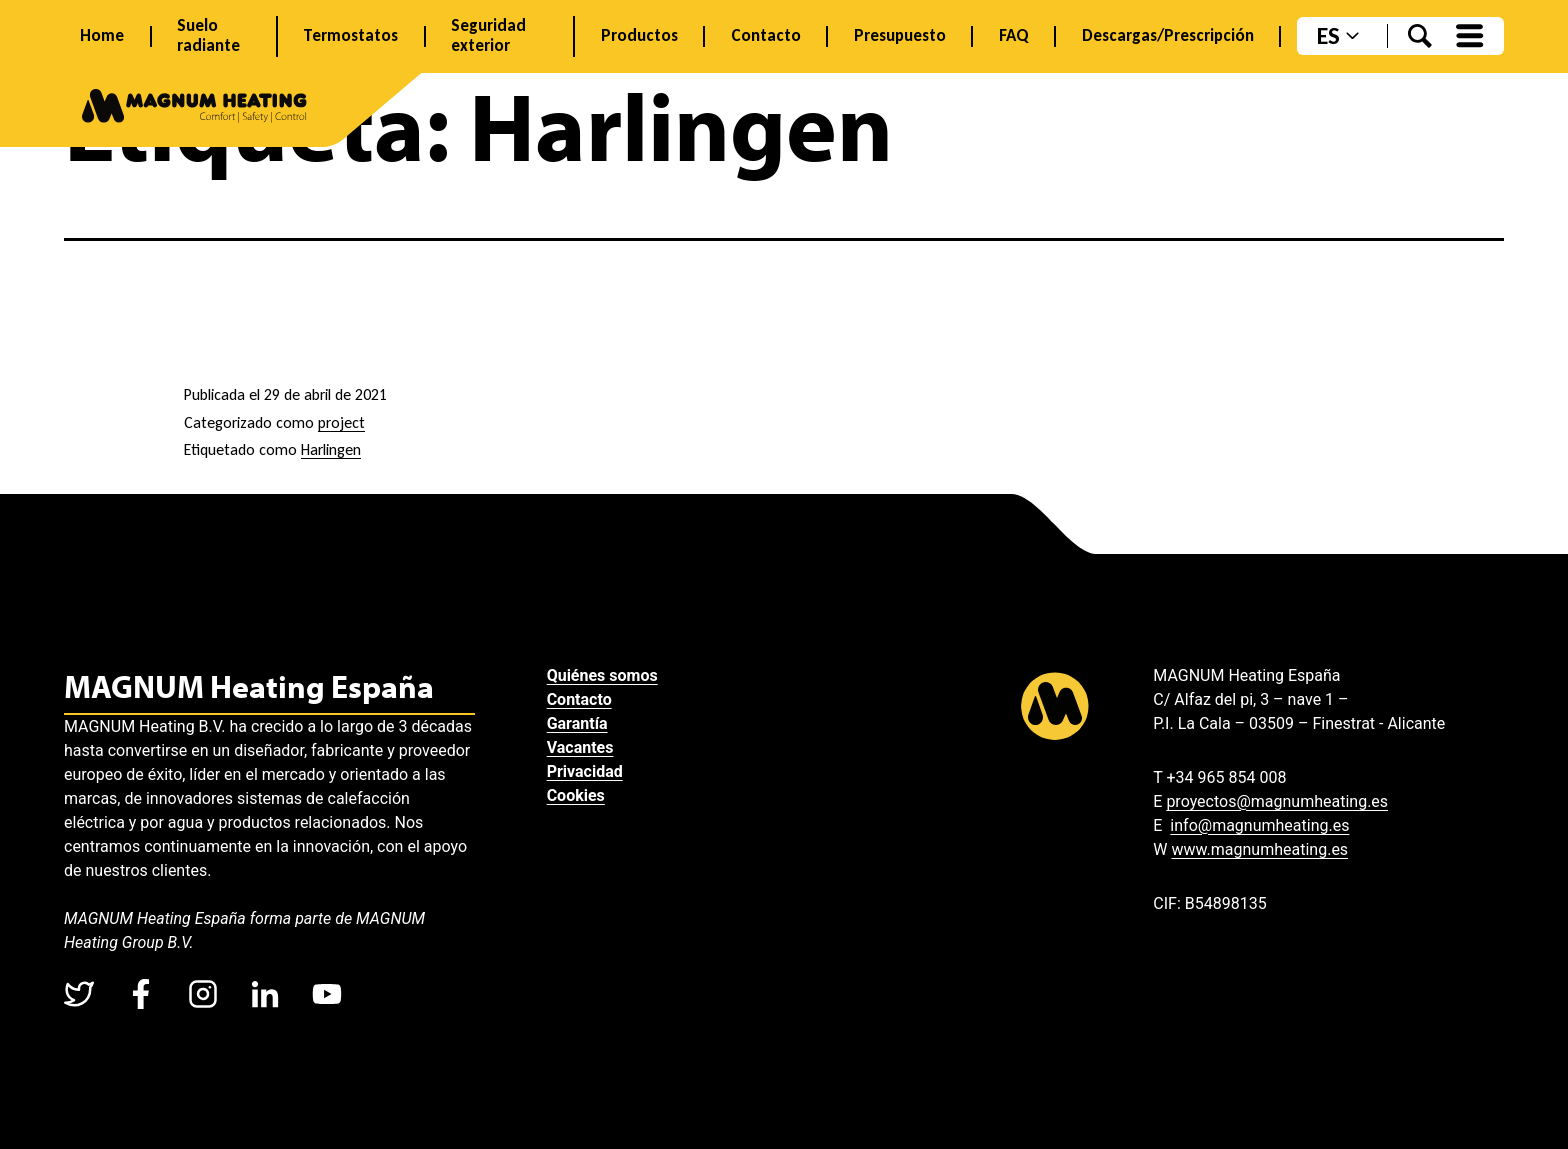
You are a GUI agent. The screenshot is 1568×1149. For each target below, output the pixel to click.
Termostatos (350, 36)
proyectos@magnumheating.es (1277, 801)
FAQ (1014, 36)
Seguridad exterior (488, 36)
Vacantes (580, 747)
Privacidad (585, 771)
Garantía (577, 723)
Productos (639, 36)
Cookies (576, 795)
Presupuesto (900, 36)
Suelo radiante (208, 36)
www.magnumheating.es (1259, 849)
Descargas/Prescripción (1168, 36)
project (341, 422)
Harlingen (331, 449)
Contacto (766, 36)
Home (102, 36)
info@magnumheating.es (1259, 825)
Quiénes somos (602, 675)
